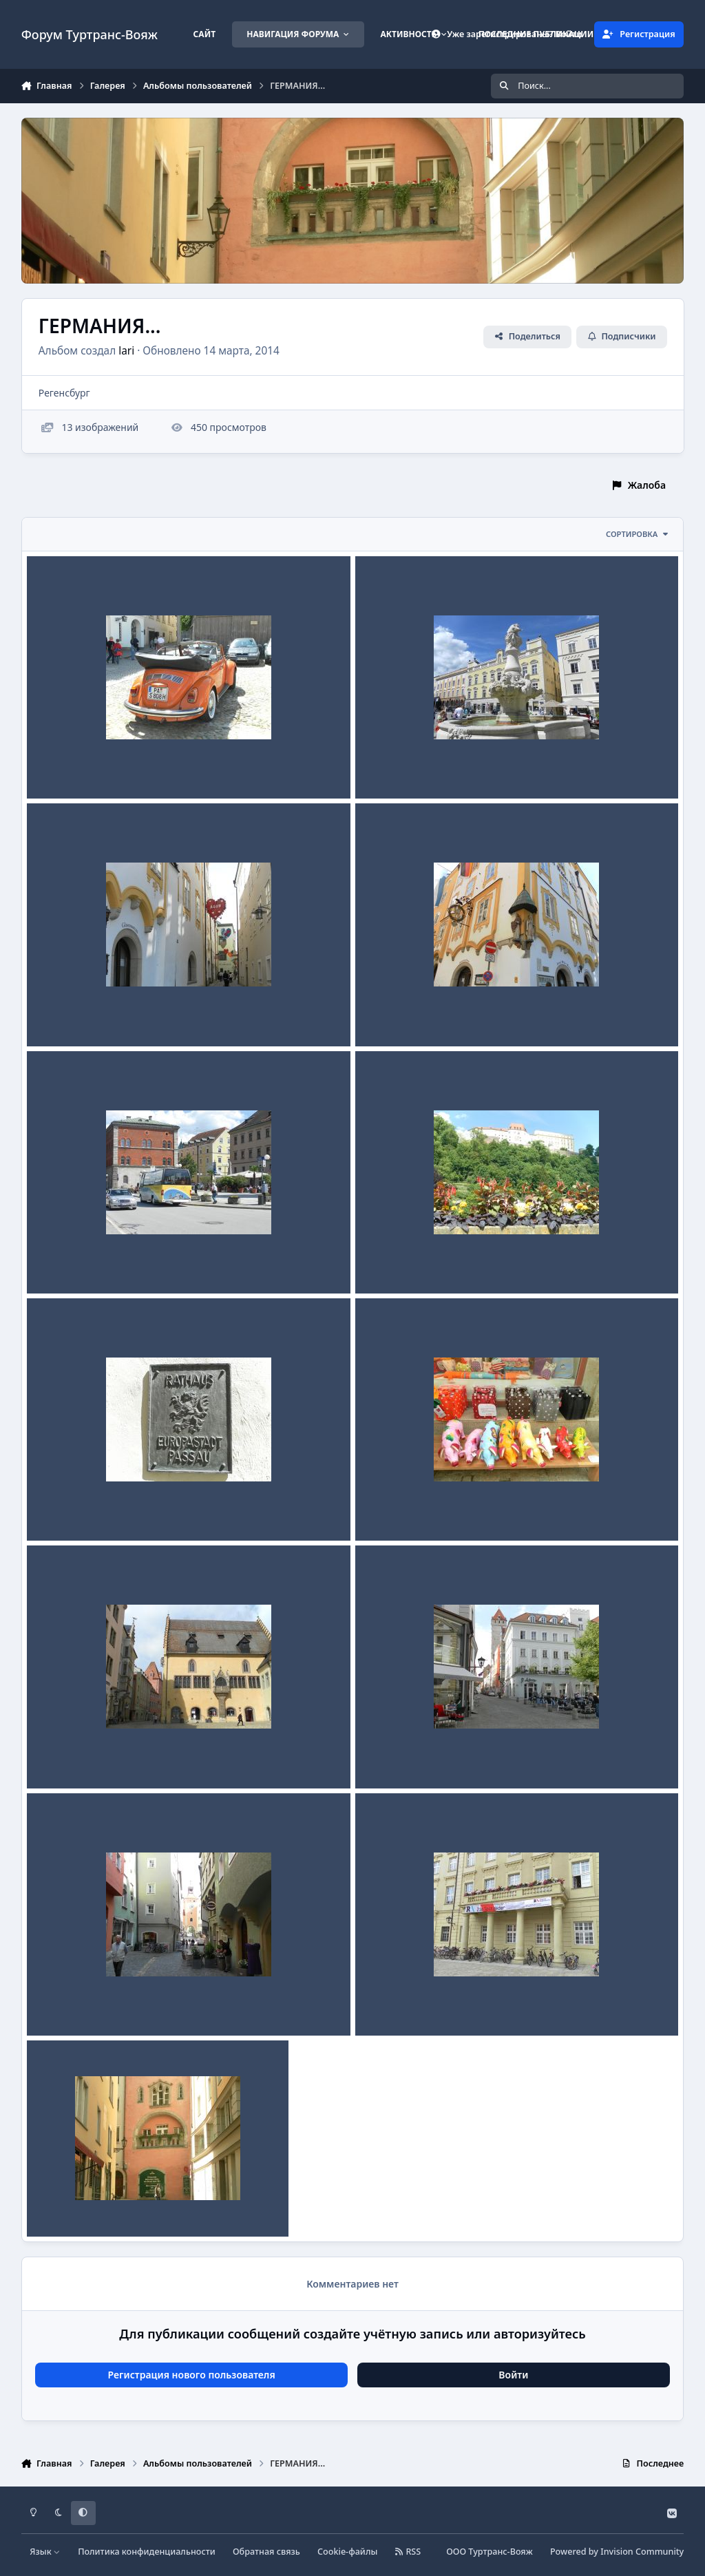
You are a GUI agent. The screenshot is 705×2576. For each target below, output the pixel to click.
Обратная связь (266, 2551)
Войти (513, 2374)
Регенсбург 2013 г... (411, 1507)
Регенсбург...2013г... (84, 2002)
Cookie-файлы (347, 2551)
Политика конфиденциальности (146, 2551)
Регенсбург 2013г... (81, 1755)
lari (126, 350)
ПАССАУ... (59, 765)
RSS (408, 2551)
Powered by (617, 2551)
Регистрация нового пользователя (191, 2374)
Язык (45, 2551)
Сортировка (637, 534)
